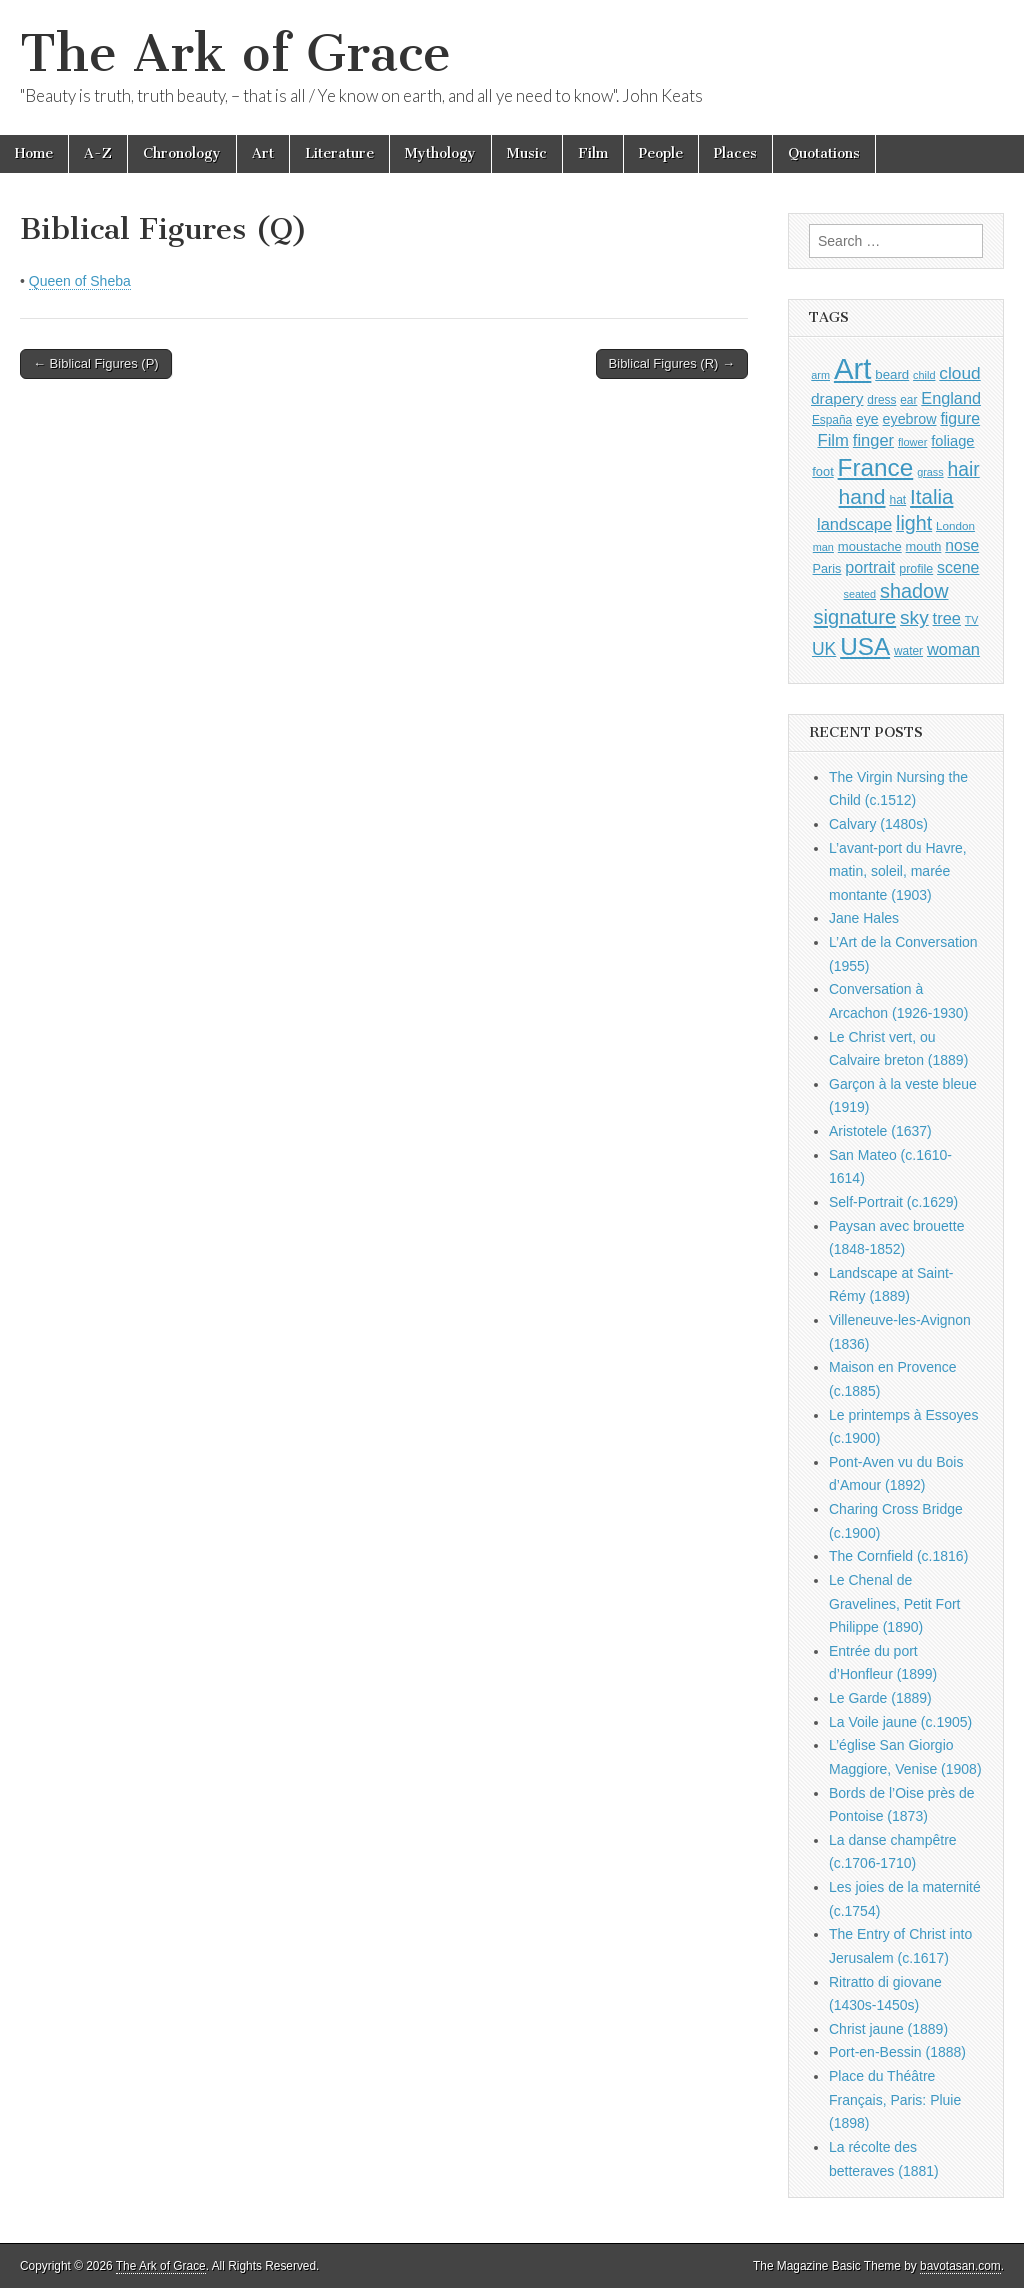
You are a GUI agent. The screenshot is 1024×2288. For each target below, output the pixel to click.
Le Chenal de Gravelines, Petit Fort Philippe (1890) (895, 1603)
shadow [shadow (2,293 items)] (914, 591)
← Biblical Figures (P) (96, 363)
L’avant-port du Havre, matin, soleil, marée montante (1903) (898, 871)
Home (34, 153)
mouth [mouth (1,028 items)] (924, 546)
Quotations (824, 153)
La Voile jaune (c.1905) (900, 1722)
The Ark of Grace (235, 53)
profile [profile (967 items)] (916, 569)
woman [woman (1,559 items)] (953, 649)
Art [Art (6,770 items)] (852, 368)
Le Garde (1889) (880, 1698)
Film (593, 153)
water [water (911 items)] (908, 651)
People (661, 153)
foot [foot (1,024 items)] (822, 471)
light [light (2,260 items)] (914, 523)
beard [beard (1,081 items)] (892, 374)
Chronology (182, 153)
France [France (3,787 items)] (876, 467)
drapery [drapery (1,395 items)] (837, 398)
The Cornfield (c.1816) (898, 1556)
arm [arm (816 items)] (820, 375)
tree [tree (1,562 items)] (947, 618)
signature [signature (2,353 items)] (855, 617)
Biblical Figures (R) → (672, 363)
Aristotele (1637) (880, 1131)
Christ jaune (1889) (888, 2029)
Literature (339, 153)
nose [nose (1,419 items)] (962, 545)
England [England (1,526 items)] (951, 398)
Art (263, 153)
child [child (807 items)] (924, 375)
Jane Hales (864, 918)
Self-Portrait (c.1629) (893, 1202)
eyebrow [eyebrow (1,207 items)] (910, 419)
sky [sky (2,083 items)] (914, 617)
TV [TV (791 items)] (972, 620)
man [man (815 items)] (823, 547)
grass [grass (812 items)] (930, 472)
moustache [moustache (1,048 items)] (870, 546)
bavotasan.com (960, 2266)
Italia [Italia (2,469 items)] (931, 496)
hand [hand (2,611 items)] (862, 496)
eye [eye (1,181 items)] (867, 419)
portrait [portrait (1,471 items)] (870, 567)
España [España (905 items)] (832, 420)
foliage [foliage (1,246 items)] (952, 441)
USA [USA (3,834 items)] (865, 646)
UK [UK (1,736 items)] (824, 649)
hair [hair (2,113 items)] (964, 469)
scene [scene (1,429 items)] (958, 567)
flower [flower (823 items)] (912, 442)
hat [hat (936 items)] (897, 500)
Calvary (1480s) (878, 824)
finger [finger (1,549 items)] (873, 440)
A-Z (98, 153)
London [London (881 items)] (955, 525)
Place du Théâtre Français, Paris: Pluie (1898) (895, 2099)
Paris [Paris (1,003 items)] (827, 569)
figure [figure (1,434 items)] (960, 418)
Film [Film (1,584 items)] (832, 440)
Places (735, 153)
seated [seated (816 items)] (859, 594)
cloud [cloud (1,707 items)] (959, 373)
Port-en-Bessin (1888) (897, 2052)
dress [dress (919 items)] (881, 400)
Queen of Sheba (80, 281)
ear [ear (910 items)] (908, 400)
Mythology (440, 153)
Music (527, 153)
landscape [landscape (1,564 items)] (854, 524)
